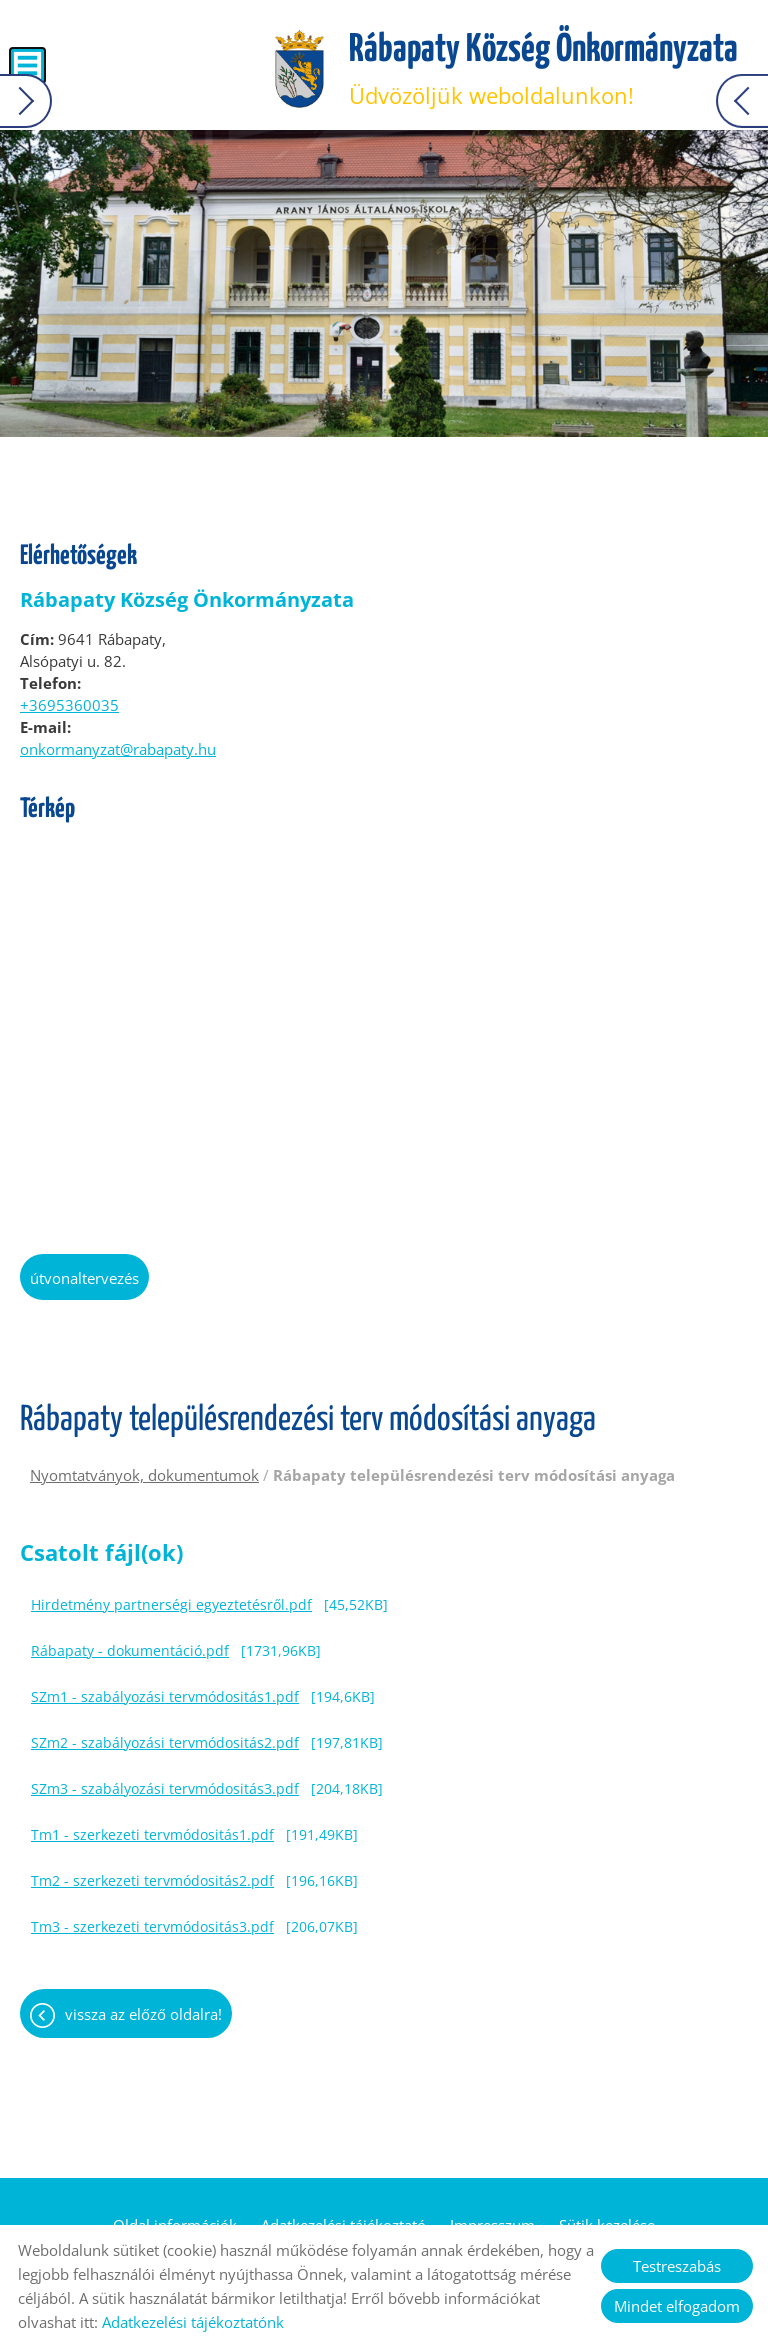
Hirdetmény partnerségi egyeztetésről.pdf (171, 1604)
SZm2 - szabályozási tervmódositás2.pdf (165, 1742)
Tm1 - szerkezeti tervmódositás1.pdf (152, 1834)
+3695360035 (69, 705)
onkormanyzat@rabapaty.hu (118, 749)
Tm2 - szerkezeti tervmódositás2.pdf (152, 1880)
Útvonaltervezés (84, 1278)
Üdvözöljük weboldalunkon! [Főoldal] (543, 70)
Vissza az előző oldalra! (143, 2014)
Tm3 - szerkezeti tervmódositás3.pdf (152, 1926)
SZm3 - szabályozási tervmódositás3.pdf (165, 1788)
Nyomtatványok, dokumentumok (144, 1475)
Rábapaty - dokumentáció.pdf (130, 1650)
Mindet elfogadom (677, 2306)
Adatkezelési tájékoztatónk (193, 2322)
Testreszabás (677, 2266)
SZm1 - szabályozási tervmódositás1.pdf (165, 1696)
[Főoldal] (299, 70)
